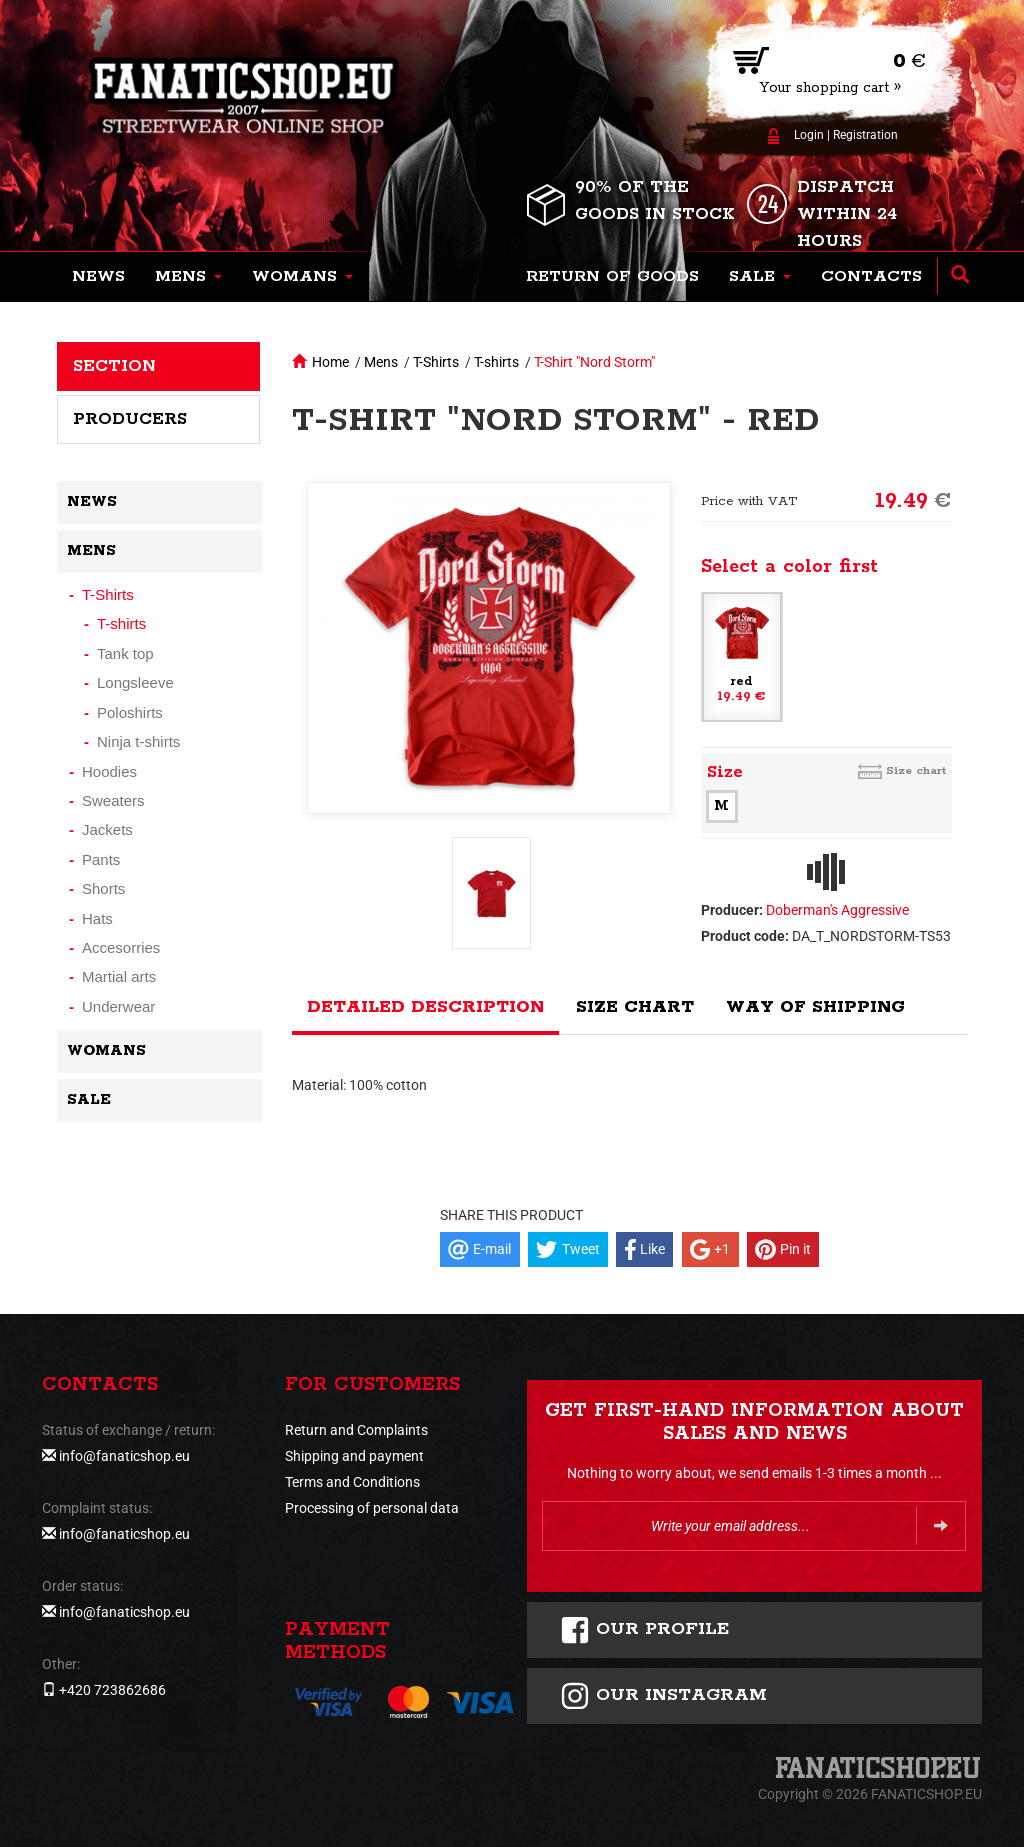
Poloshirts (130, 712)
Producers (130, 419)
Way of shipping (815, 1007)
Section (114, 366)
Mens (381, 362)
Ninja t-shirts (138, 741)
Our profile (644, 1630)
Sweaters (113, 800)
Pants (101, 859)
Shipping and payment (354, 1456)
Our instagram (663, 1696)
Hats (97, 918)
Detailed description (425, 1007)
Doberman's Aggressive (837, 910)
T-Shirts (436, 362)
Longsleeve (135, 682)
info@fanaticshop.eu (124, 1456)
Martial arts (119, 976)
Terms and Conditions (352, 1482)
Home (330, 362)
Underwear (118, 1006)
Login (809, 135)
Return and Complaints (356, 1430)
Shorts (103, 888)
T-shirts (496, 362)
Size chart (916, 770)
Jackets (107, 829)
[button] (188, 277)
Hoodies (109, 771)
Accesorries (121, 947)
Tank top (125, 653)
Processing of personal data (372, 1508)
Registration (865, 135)
